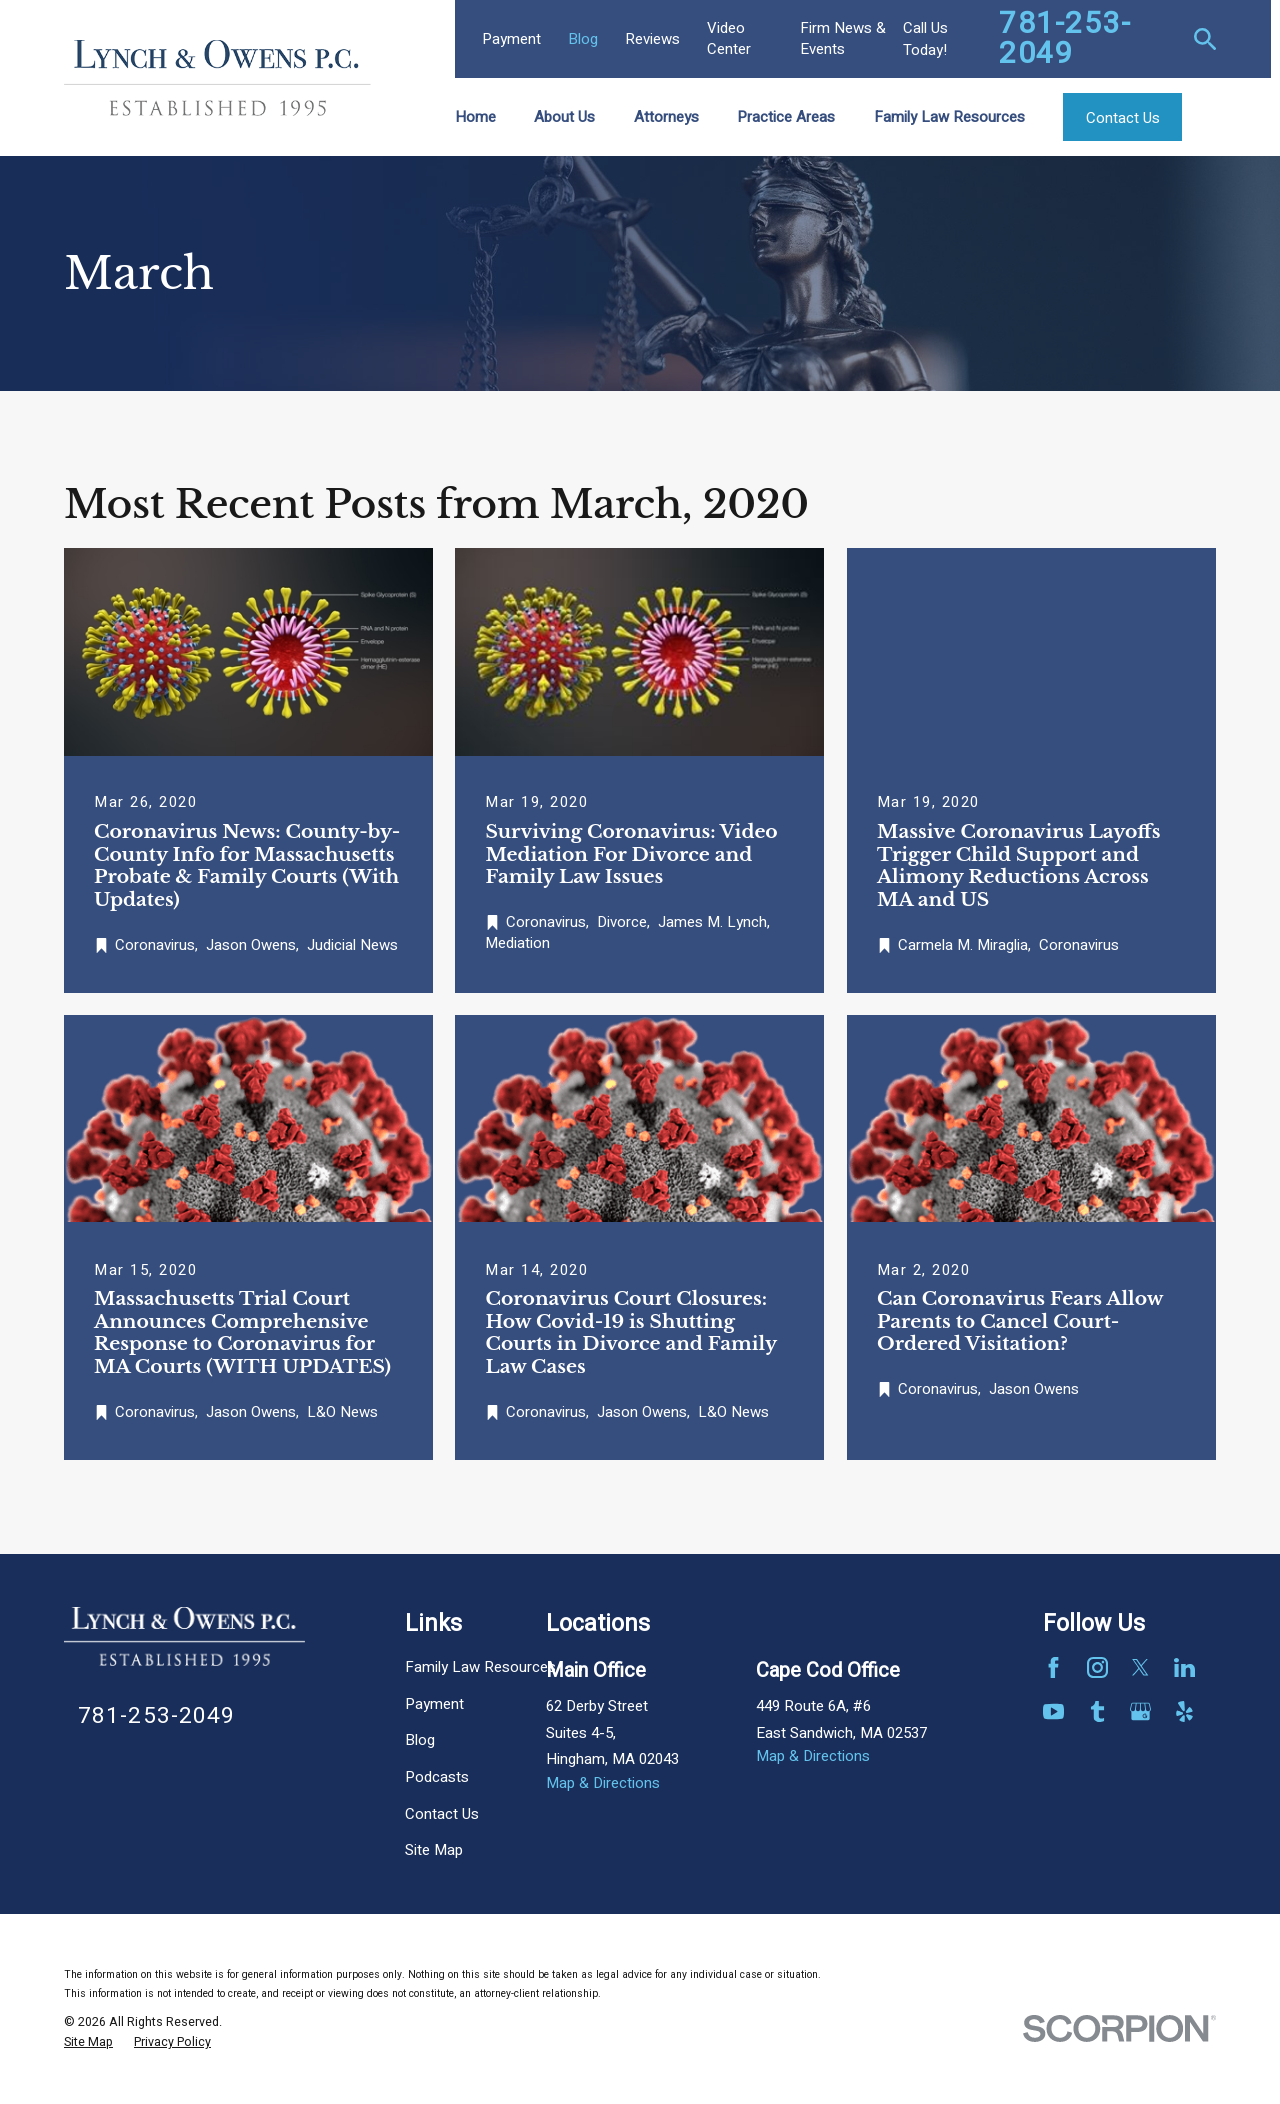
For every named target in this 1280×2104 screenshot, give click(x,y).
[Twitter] (1140, 1667)
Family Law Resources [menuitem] (949, 117)
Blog (583, 39)
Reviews (652, 39)
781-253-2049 (1065, 39)
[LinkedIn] (1184, 1667)
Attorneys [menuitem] (666, 117)
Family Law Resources (480, 1667)
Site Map (434, 1850)
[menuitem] (88, 2043)
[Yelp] (1184, 1711)
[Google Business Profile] (1140, 1711)
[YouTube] (1053, 1711)
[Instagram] (1097, 1667)
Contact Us (442, 1814)
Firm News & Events (843, 38)
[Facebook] (1053, 1667)
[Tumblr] (1097, 1711)
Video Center (729, 38)
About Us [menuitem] (564, 117)
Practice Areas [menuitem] (786, 117)
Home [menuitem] (475, 117)
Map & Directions (603, 1783)
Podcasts (437, 1777)
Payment (511, 39)
